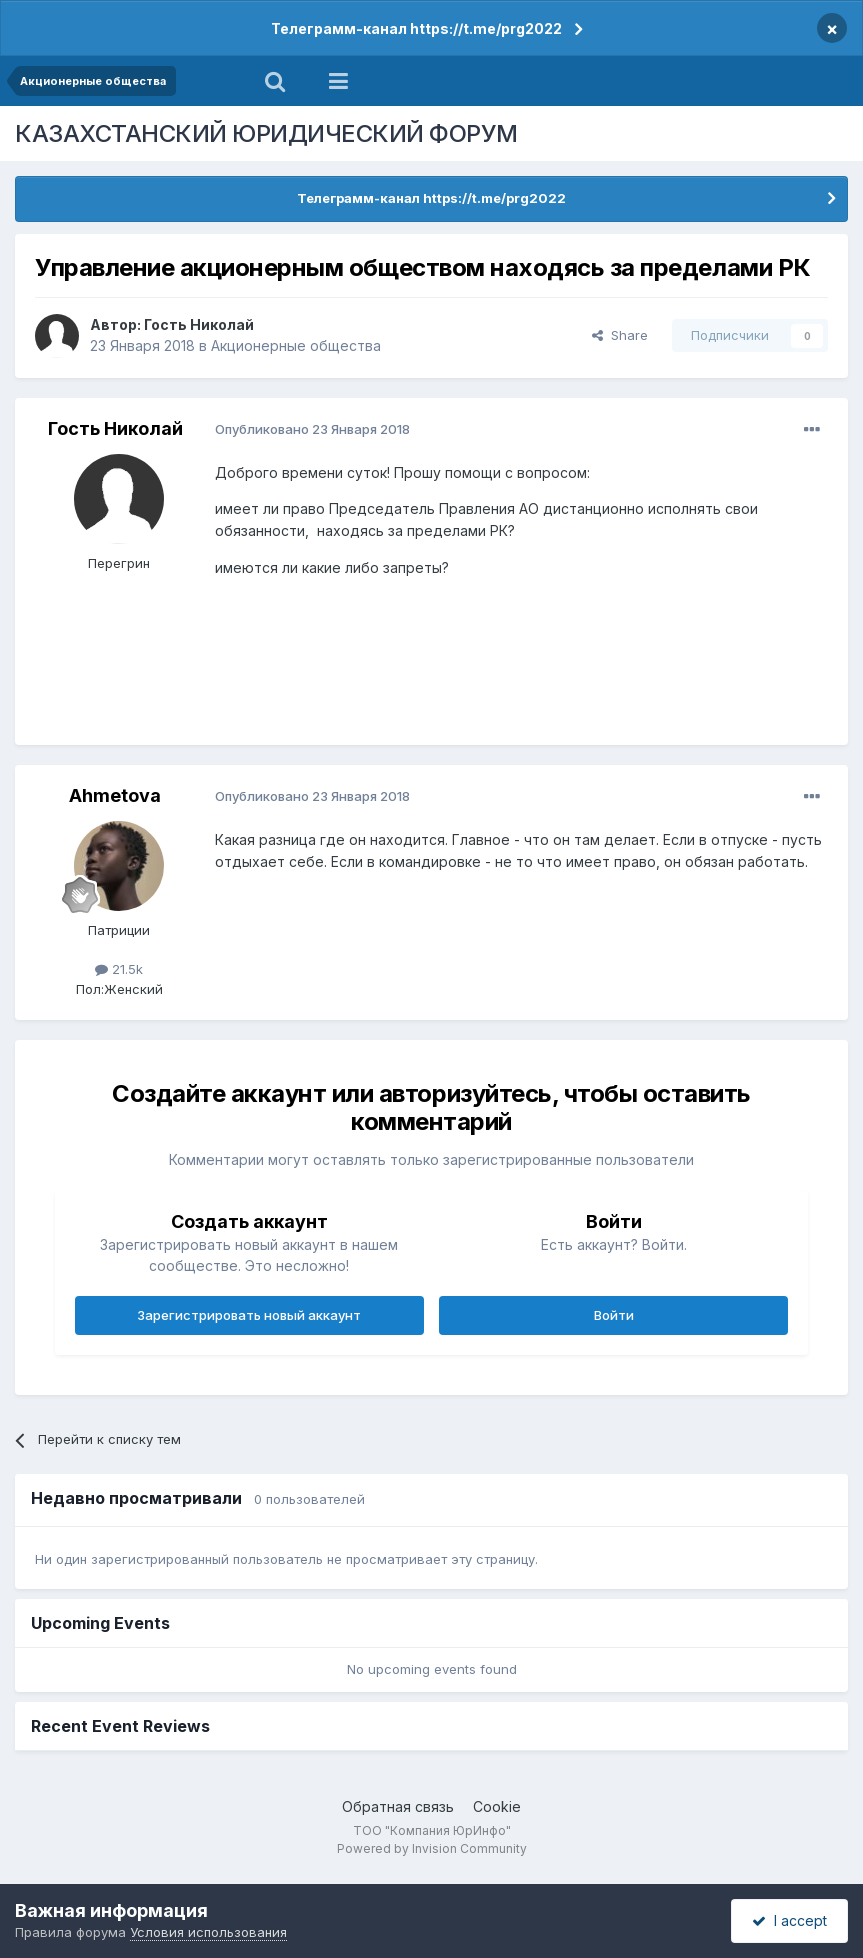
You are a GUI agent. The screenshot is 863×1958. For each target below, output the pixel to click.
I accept (789, 1920)
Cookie (497, 1806)
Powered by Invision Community (432, 1848)
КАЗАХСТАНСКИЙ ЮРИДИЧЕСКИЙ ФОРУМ (266, 133)
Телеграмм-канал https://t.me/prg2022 (416, 28)
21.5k (119, 969)
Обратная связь (398, 1806)
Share (620, 335)
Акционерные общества (296, 345)
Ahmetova (115, 795)
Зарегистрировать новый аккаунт (249, 1315)
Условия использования (208, 1932)
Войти (614, 1315)
